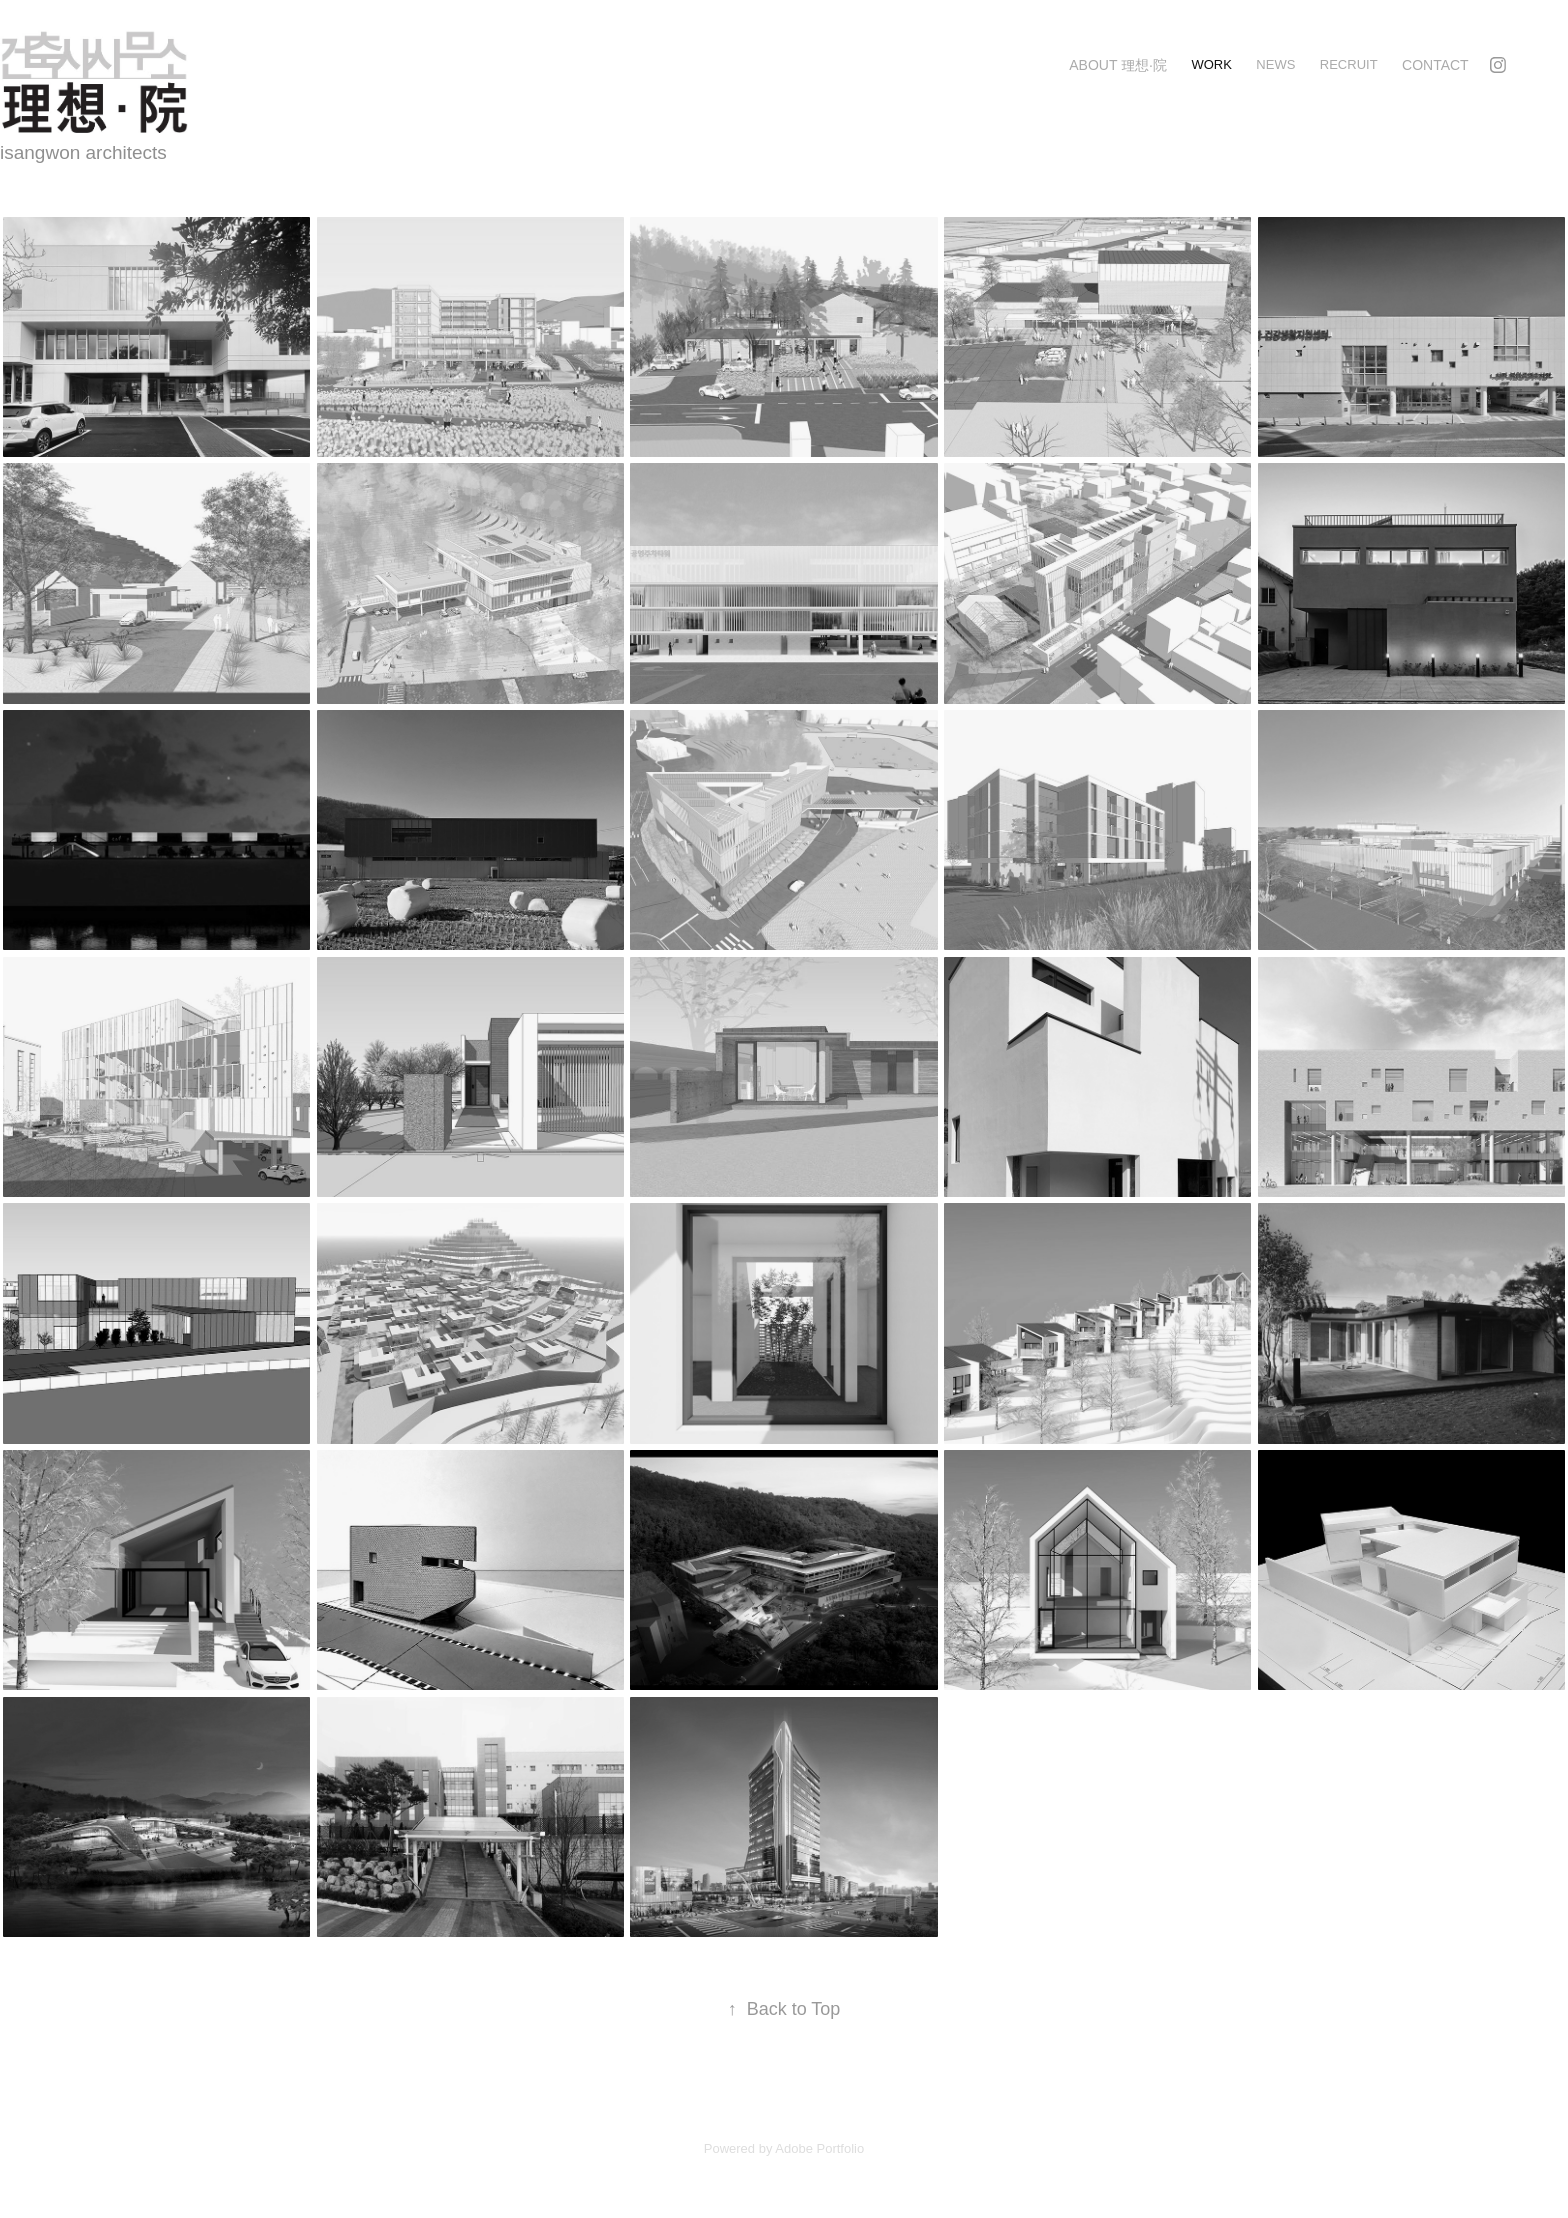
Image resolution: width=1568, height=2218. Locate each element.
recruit (1349, 64)
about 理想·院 (1118, 65)
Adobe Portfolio (819, 2148)
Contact (1435, 65)
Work (1211, 64)
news (1275, 64)
